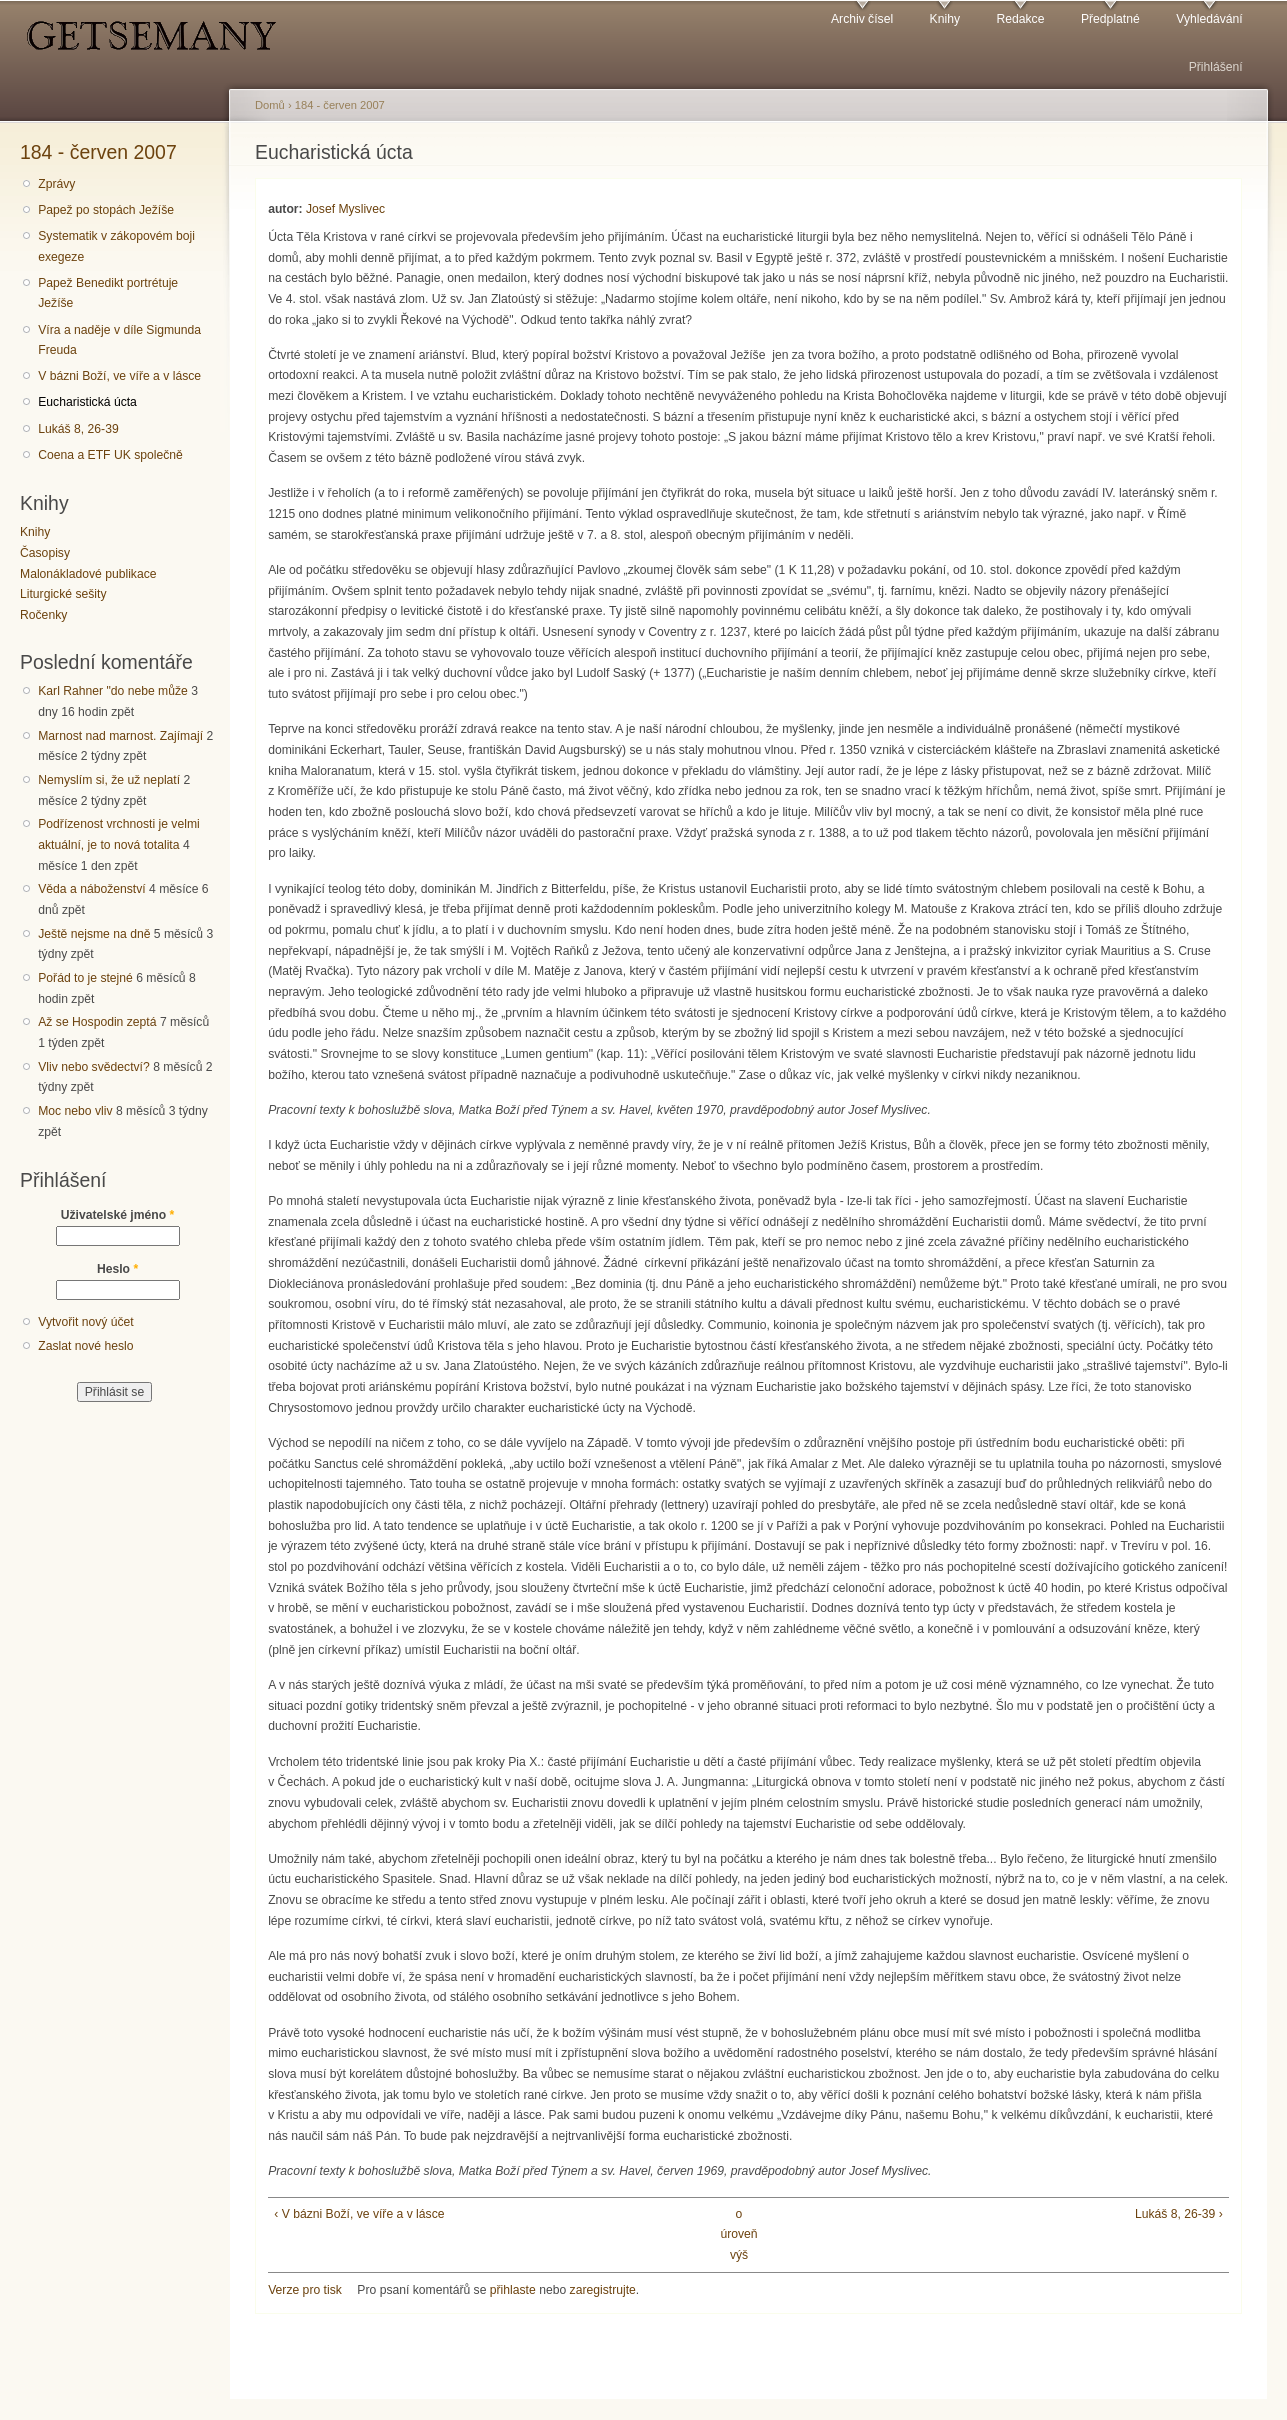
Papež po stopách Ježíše (106, 210)
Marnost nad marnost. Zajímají (120, 736)
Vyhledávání (1209, 19)
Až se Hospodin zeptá (97, 1022)
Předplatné (1110, 19)
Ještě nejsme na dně (94, 934)
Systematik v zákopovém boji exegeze (116, 246)
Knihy (945, 19)
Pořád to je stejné (85, 978)
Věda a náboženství (91, 889)
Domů (270, 105)
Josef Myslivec (345, 209)
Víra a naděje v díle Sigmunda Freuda (119, 340)
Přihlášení (1216, 67)
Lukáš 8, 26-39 (78, 429)
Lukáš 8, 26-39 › (1179, 2214)
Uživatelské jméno (118, 1215)
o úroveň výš (738, 2234)
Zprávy (56, 184)
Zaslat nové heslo (85, 1346)
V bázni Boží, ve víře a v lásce (119, 376)
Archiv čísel (862, 19)
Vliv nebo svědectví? (94, 1067)
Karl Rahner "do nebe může (113, 691)
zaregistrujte (603, 2290)
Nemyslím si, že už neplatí (109, 780)
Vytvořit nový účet (86, 1322)
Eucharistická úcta (87, 402)
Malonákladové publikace (88, 574)
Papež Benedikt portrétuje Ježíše (108, 293)
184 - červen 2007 (98, 152)
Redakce (1020, 19)
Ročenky (43, 615)
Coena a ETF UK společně (110, 455)
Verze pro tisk (305, 2290)
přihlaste (513, 2290)
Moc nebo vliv (75, 1111)
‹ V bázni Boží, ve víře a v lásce (359, 2214)
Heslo (117, 1269)
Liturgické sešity (63, 594)
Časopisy (45, 553)
